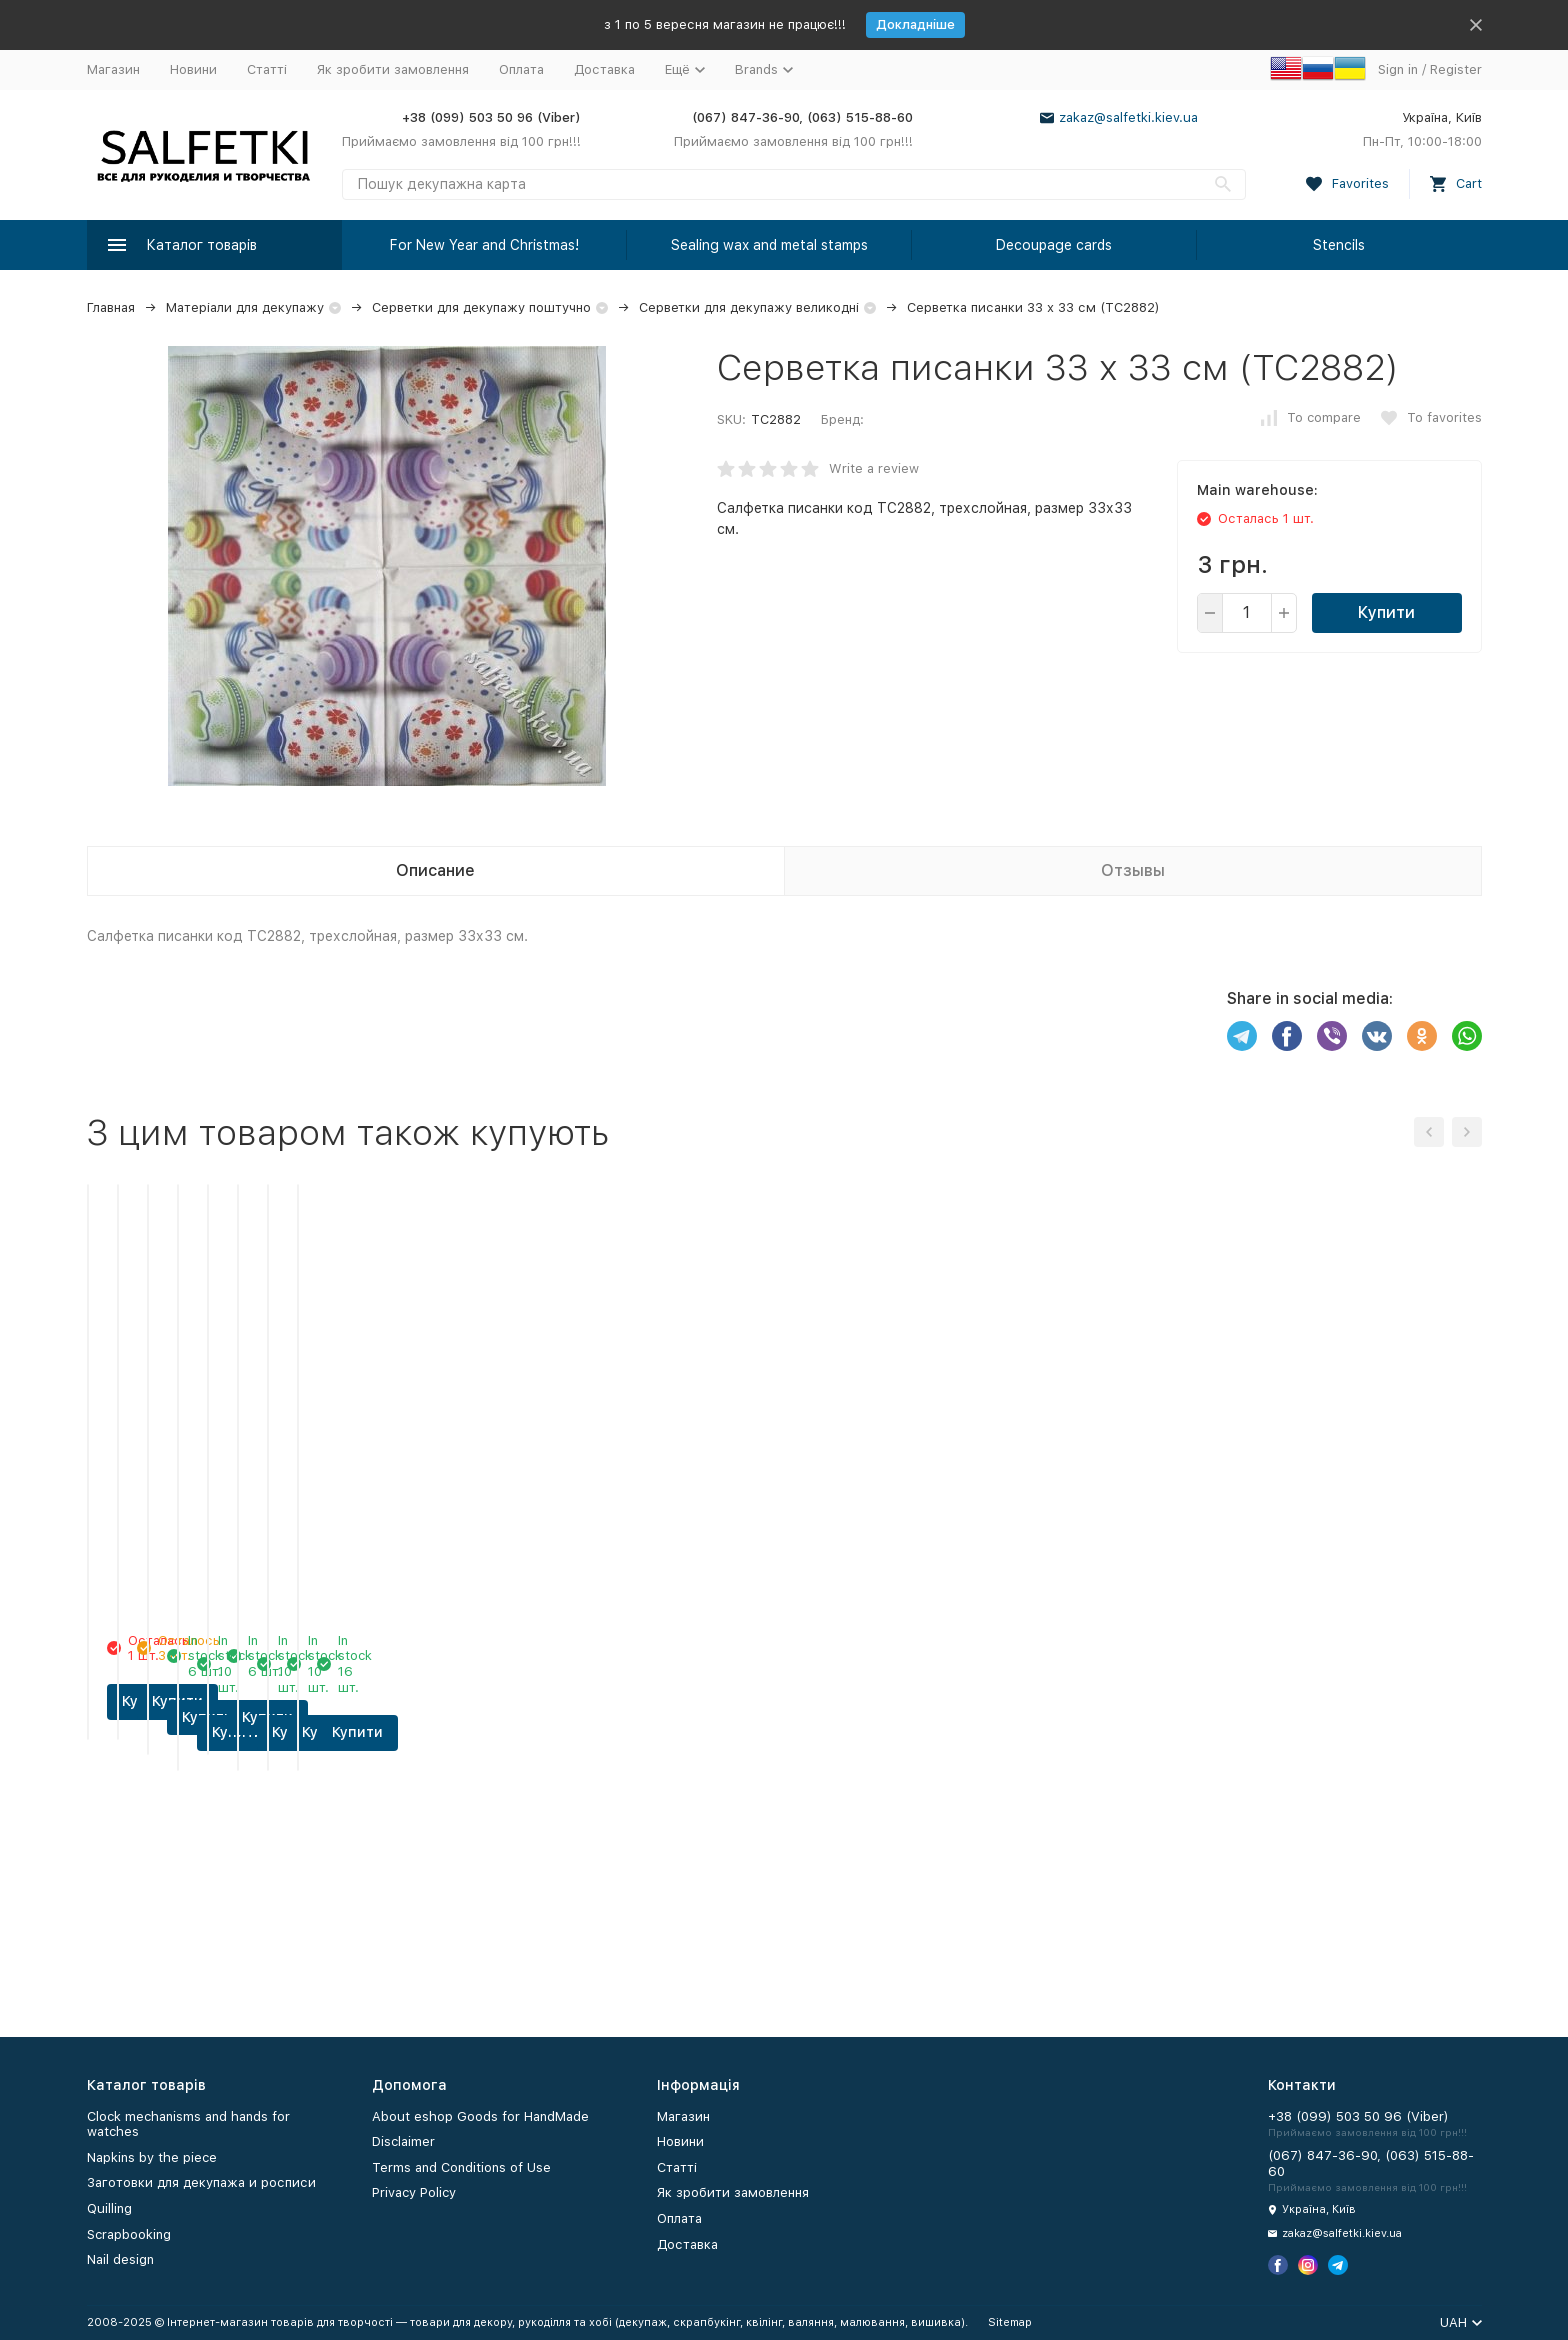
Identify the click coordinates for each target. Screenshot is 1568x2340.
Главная (111, 307)
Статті (267, 69)
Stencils (1339, 245)
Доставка (604, 69)
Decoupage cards (1054, 245)
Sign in (1398, 69)
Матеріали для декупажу (245, 307)
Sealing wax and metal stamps (769, 245)
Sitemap (1010, 2322)
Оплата (521, 69)
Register (1456, 69)
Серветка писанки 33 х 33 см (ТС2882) (1033, 307)
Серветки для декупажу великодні (749, 307)
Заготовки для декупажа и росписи (201, 2182)
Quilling (109, 2208)
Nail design (120, 2259)
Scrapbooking (129, 2234)
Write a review (874, 468)
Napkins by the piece (152, 2157)
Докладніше (915, 24)
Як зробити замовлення (393, 69)
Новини (193, 69)
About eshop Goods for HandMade (480, 2116)
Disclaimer (403, 2141)
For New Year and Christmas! (484, 245)
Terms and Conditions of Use (461, 2167)
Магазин (113, 69)
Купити (1386, 612)
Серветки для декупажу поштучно (481, 307)
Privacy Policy (414, 2192)
